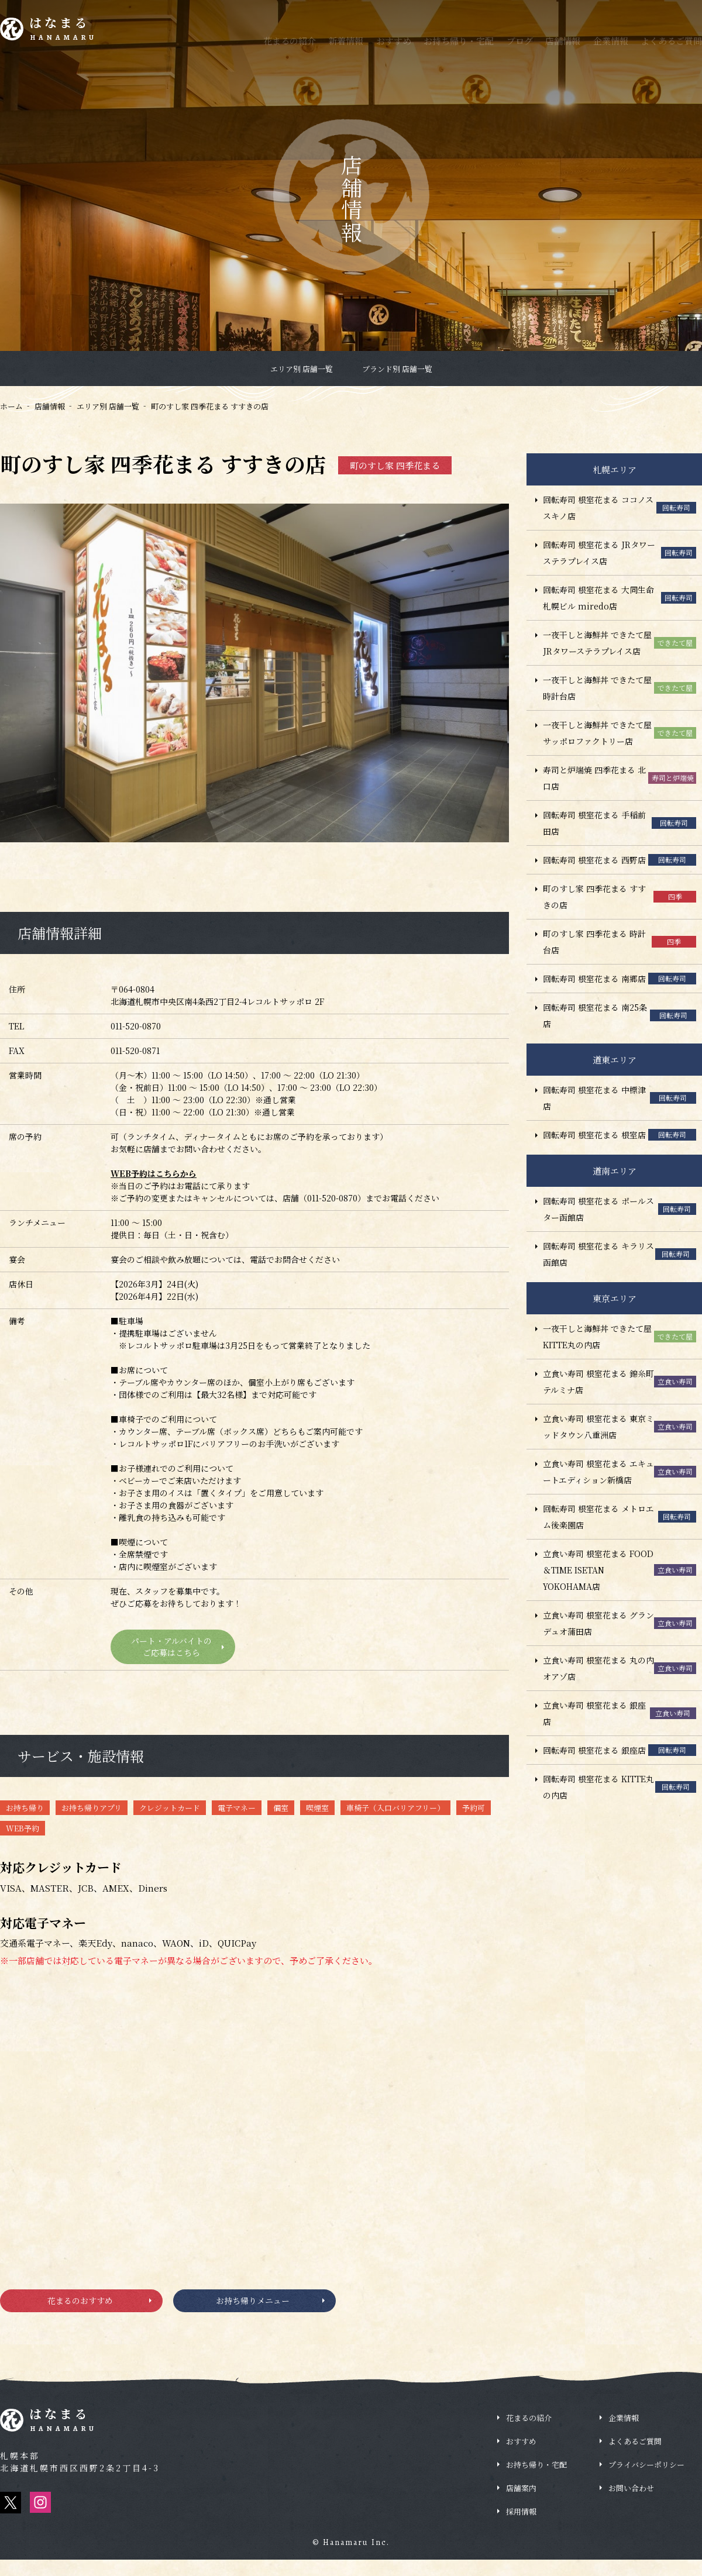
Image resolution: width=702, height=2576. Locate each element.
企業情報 (610, 41)
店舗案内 (521, 2504)
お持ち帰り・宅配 (459, 41)
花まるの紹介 (289, 41)
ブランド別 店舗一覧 (397, 368)
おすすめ (393, 41)
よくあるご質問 (671, 41)
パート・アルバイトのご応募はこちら (170, 1650)
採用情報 (521, 2528)
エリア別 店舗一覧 (301, 368)
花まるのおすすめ (78, 2311)
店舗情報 (562, 41)
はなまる (71, 31)
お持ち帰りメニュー (251, 2311)
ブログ (520, 41)
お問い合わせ (631, 2504)
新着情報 (345, 41)
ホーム (11, 406)
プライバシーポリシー (646, 2481)
